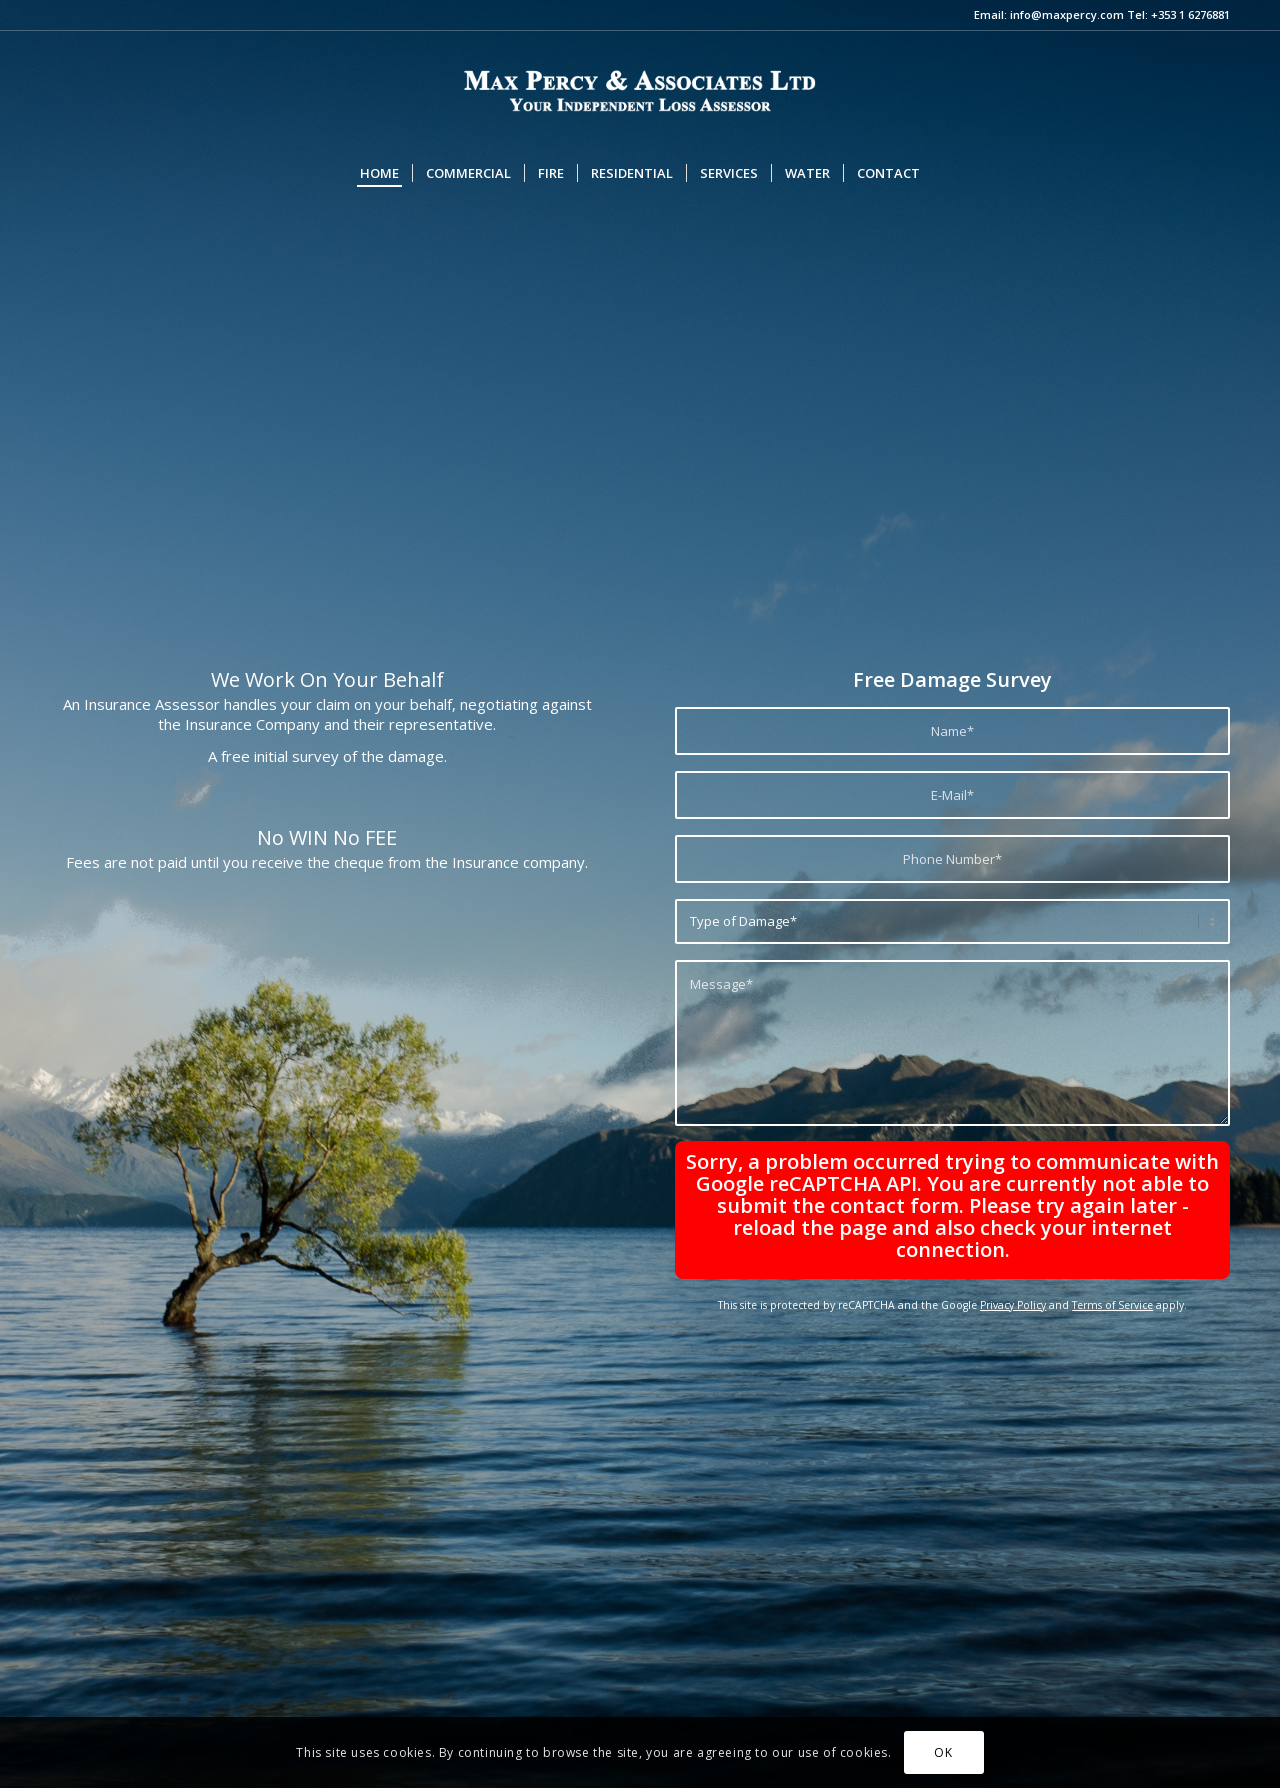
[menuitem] (379, 173)
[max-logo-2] (640, 89)
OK (943, 1752)
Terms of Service (1112, 1305)
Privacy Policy (1013, 1305)
